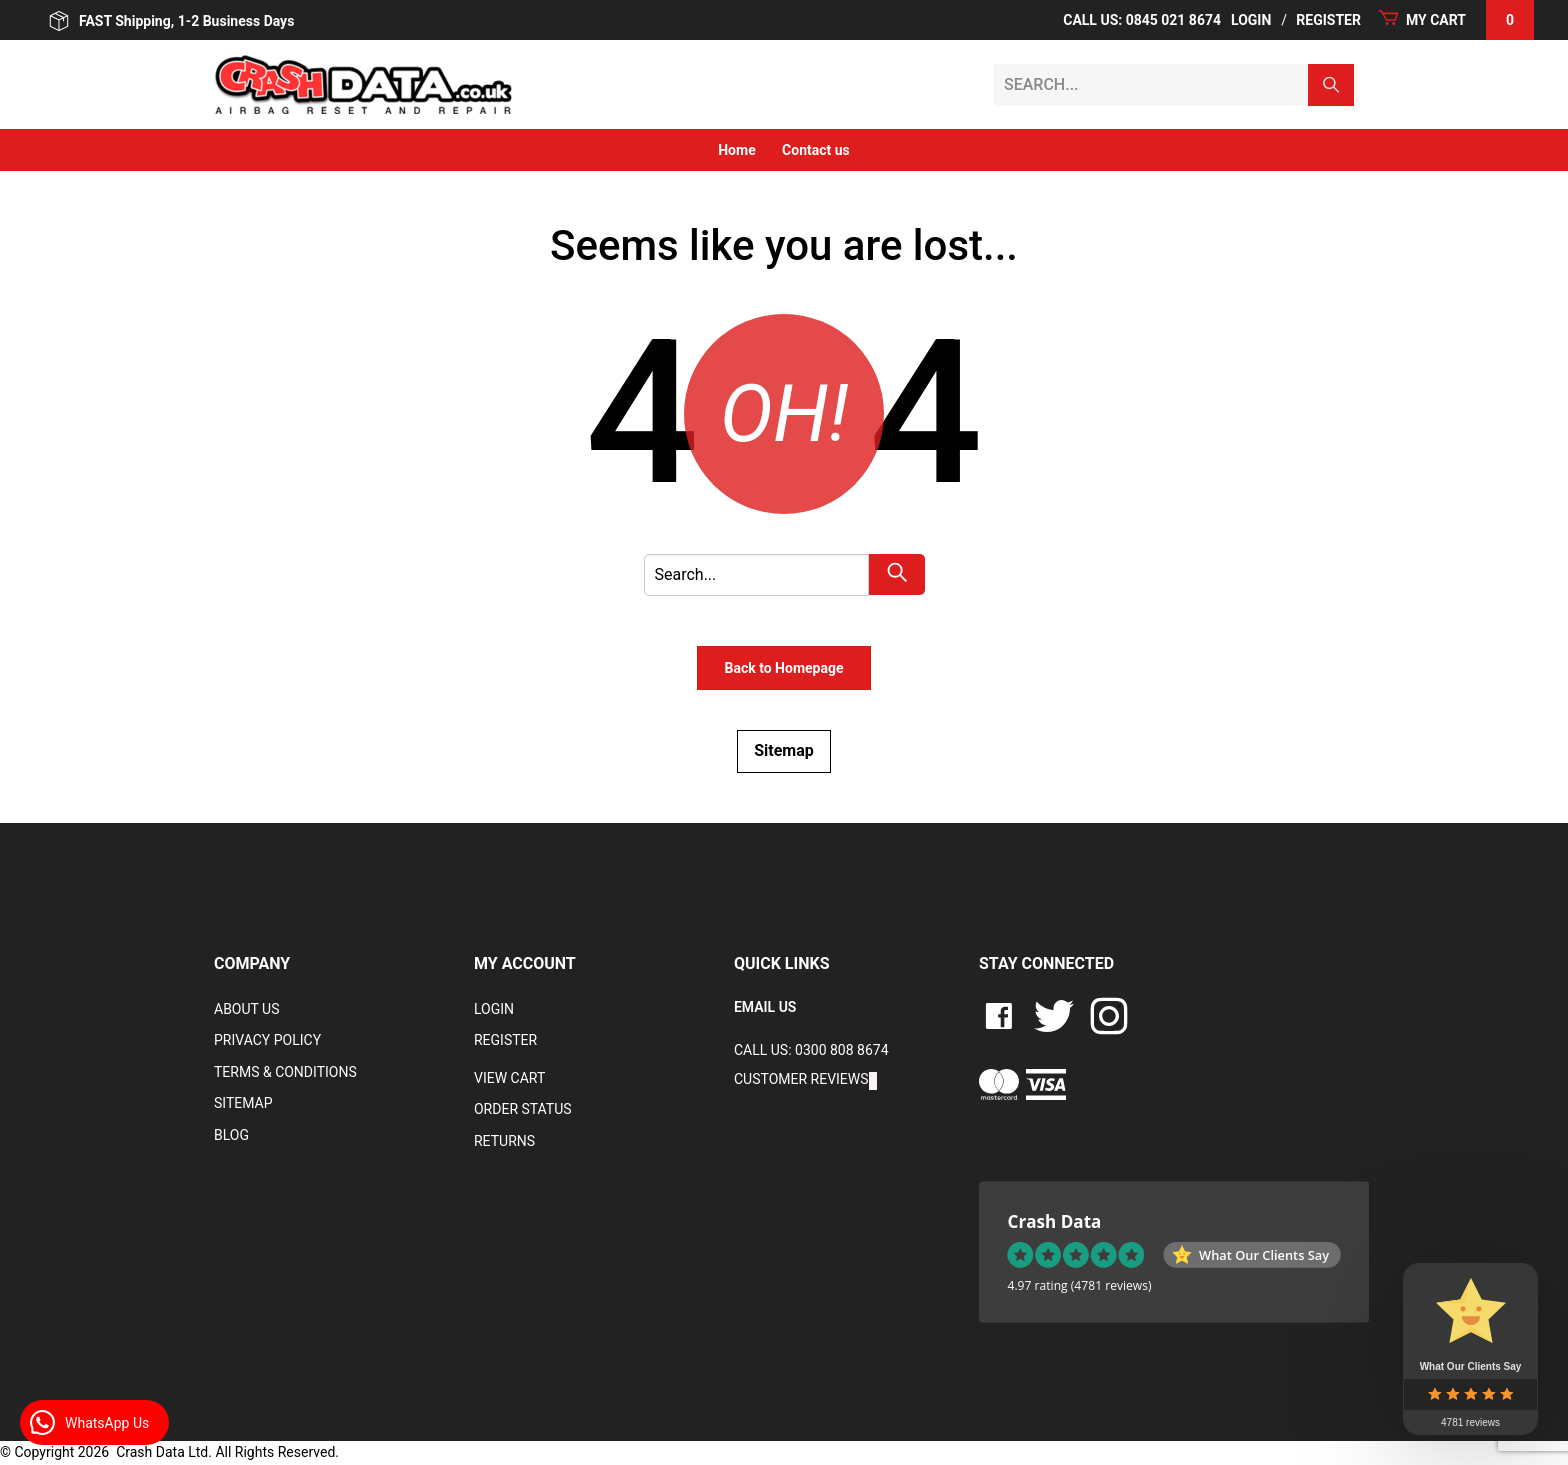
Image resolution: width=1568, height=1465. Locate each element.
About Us (247, 1009)
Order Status (523, 1109)
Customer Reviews (801, 1079)
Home (736, 150)
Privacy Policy (267, 1040)
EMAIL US (765, 1007)
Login (1251, 20)
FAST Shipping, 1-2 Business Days (171, 21)
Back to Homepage (783, 668)
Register (1328, 20)
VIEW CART (509, 1078)
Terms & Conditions (285, 1072)
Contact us (816, 150)
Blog (231, 1135)
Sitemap (784, 750)
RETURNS (504, 1141)
